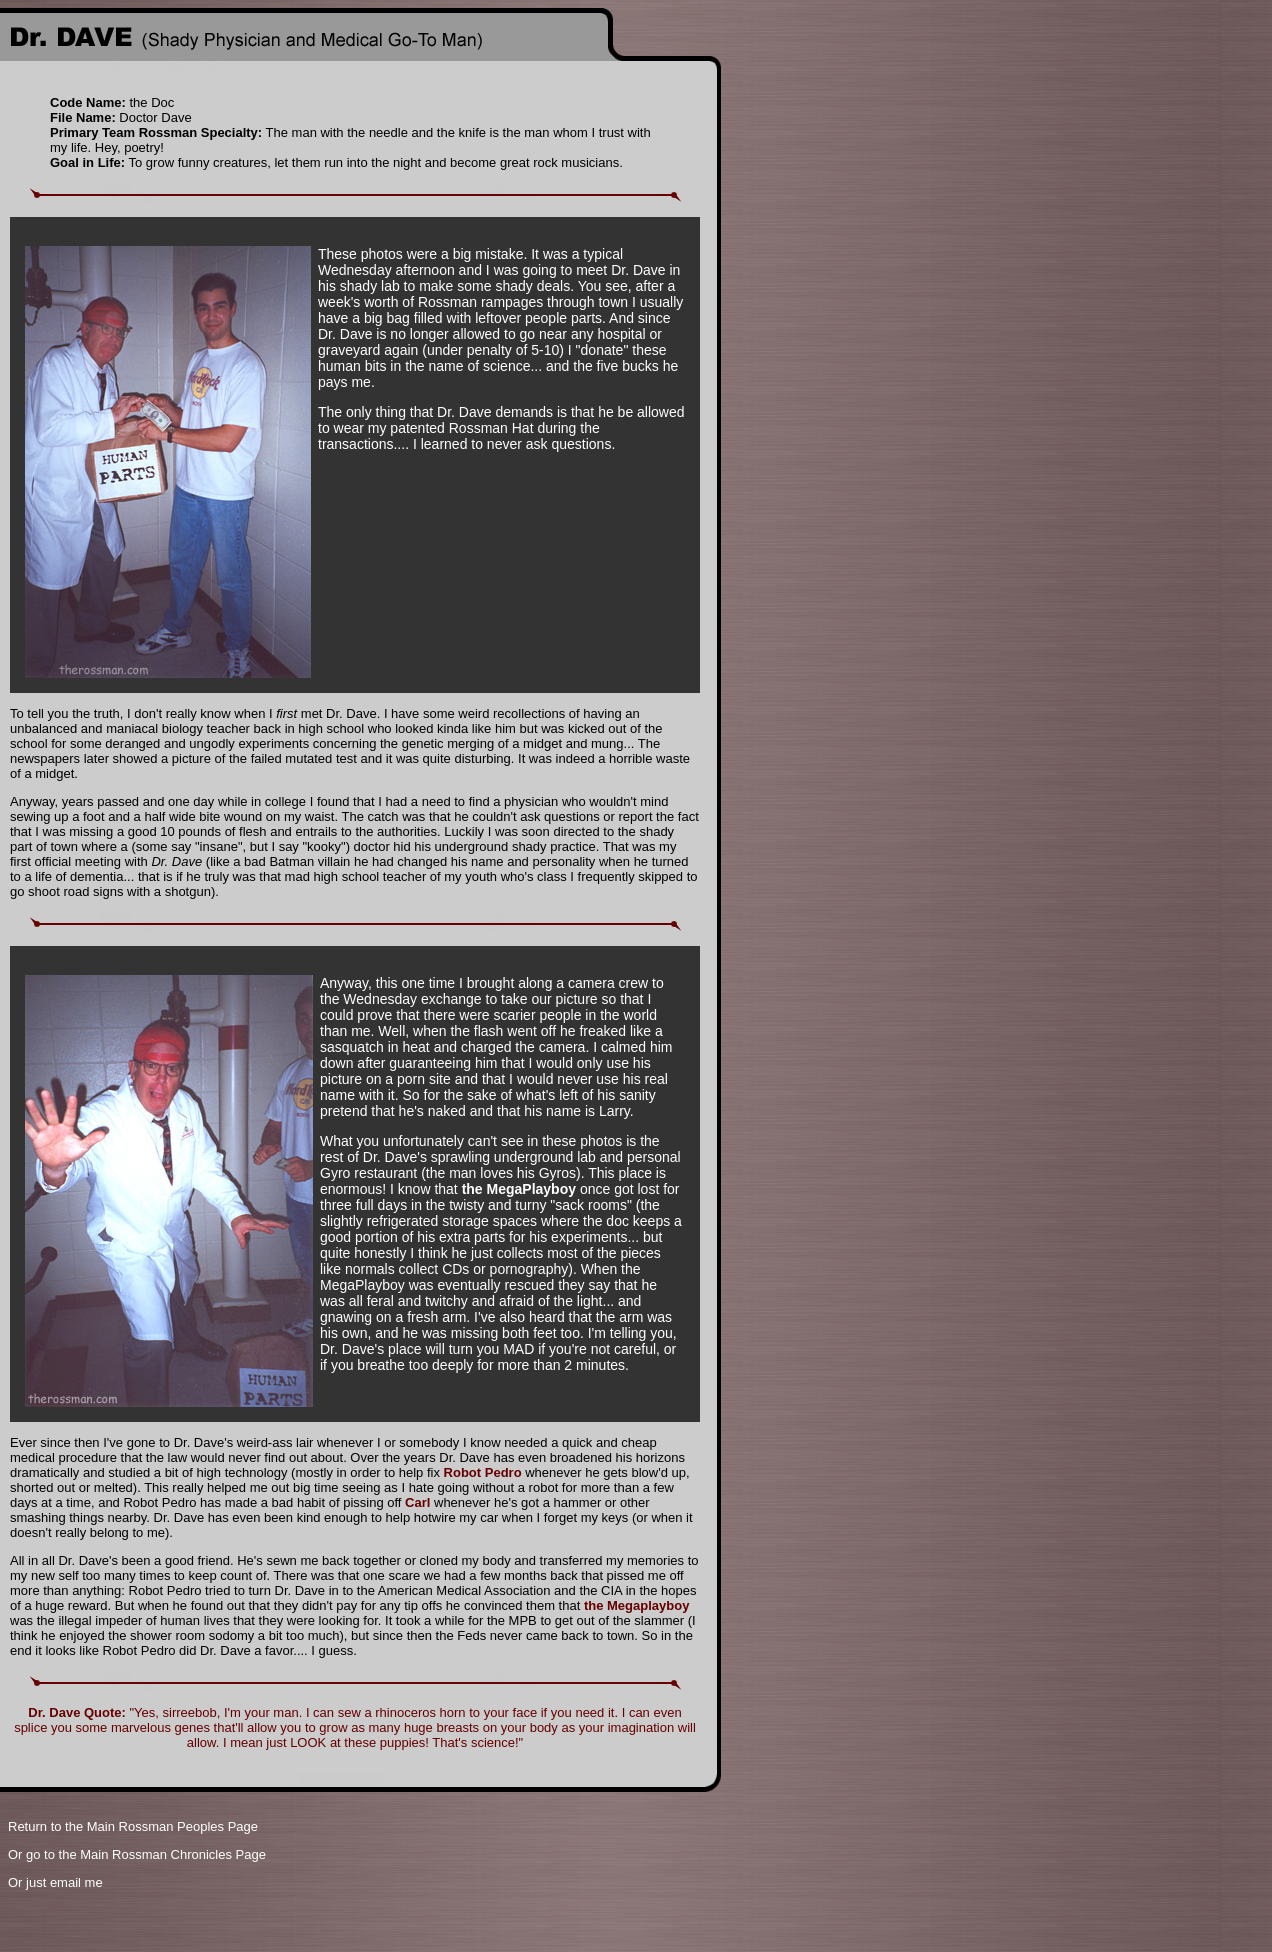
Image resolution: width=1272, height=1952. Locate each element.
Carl (417, 1502)
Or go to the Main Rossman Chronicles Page (137, 1854)
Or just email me (55, 1882)
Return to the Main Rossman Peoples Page (133, 1826)
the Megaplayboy (636, 1605)
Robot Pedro (483, 1472)
